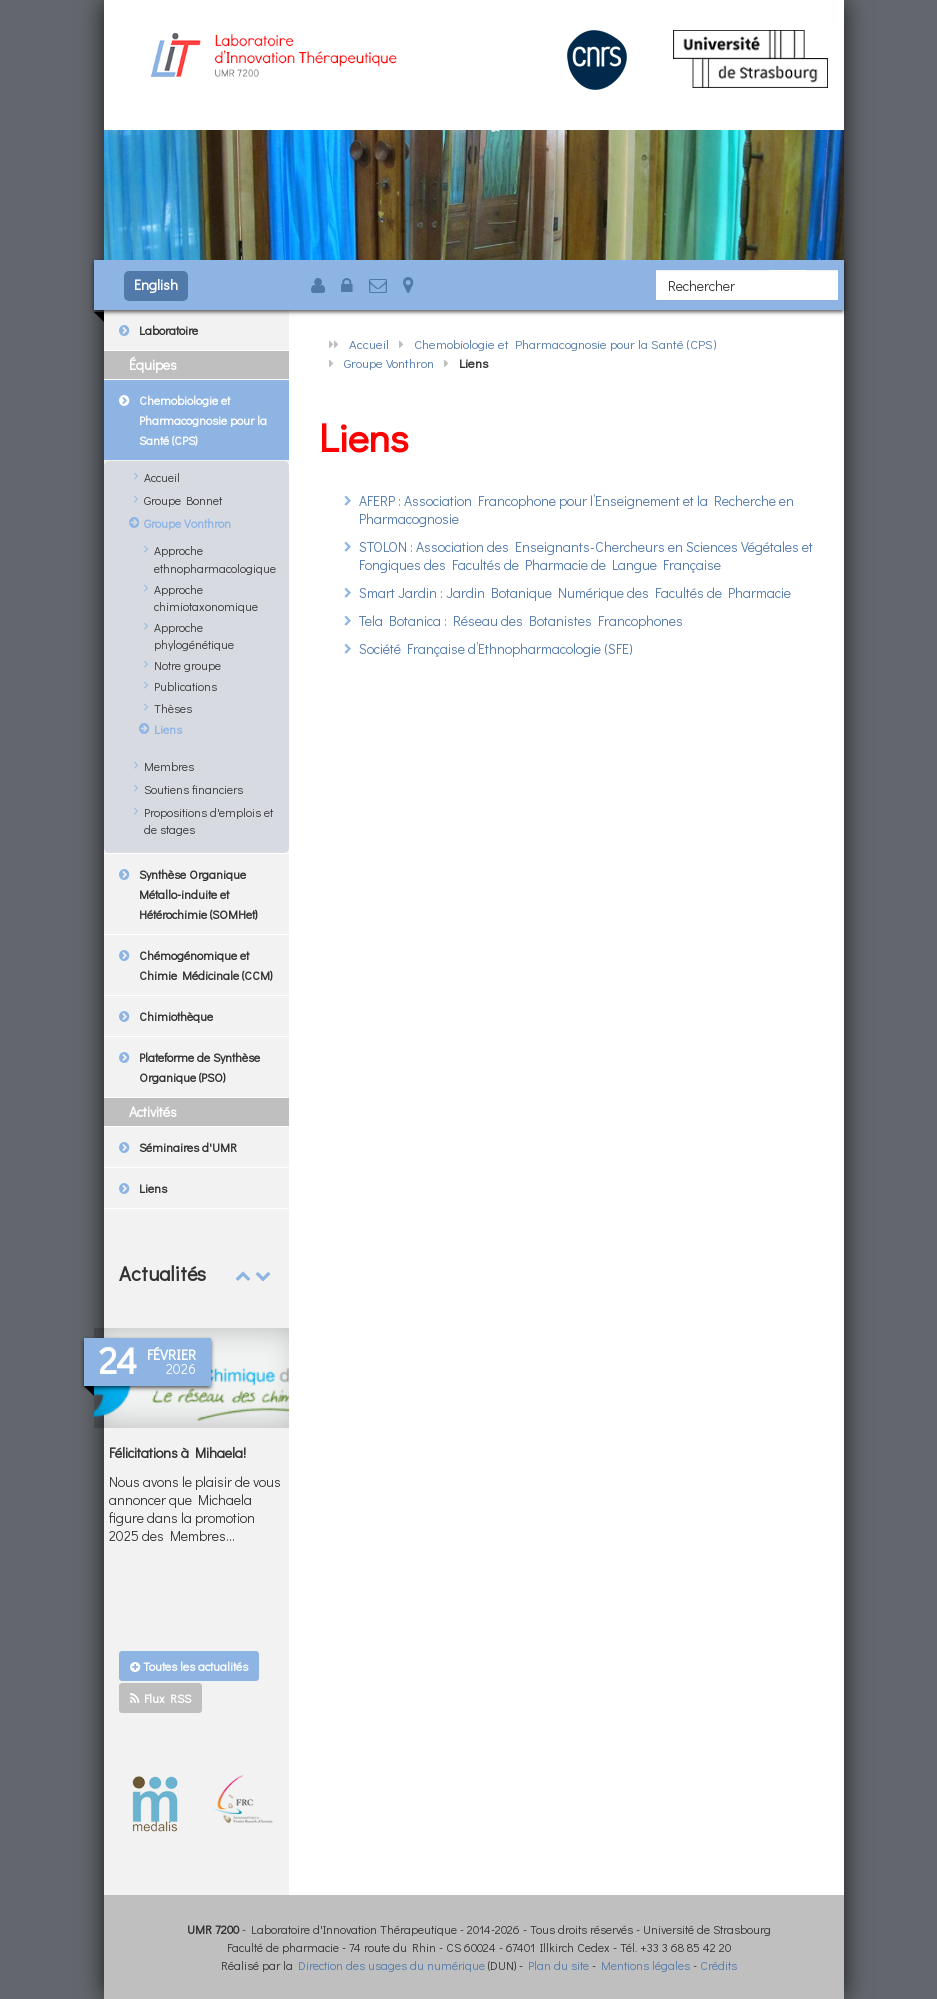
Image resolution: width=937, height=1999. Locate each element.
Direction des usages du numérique (391, 1965)
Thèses (173, 708)
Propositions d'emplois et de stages (208, 820)
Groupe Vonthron (389, 362)
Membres (169, 766)
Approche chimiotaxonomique (206, 597)
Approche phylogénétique (194, 635)
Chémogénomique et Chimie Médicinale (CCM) (205, 965)
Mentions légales (645, 1965)
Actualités (162, 1273)
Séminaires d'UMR (188, 1147)
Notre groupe (187, 665)
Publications (185, 686)
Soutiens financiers (193, 789)
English (156, 284)
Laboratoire (168, 330)
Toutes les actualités (189, 1666)
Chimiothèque (176, 1016)
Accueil (369, 343)
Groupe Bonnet (183, 500)
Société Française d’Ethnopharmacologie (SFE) (496, 648)
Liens (168, 729)
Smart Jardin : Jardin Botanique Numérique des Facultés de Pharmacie (575, 592)
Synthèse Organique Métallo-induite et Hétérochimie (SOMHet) (198, 894)
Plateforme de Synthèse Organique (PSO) (199, 1067)
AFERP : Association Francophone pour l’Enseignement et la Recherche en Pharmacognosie (576, 509)
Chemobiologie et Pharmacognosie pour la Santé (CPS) (565, 343)
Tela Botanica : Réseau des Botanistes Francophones (521, 620)
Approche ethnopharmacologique (215, 558)
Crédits (718, 1965)
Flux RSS (160, 1698)
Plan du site (558, 1965)
